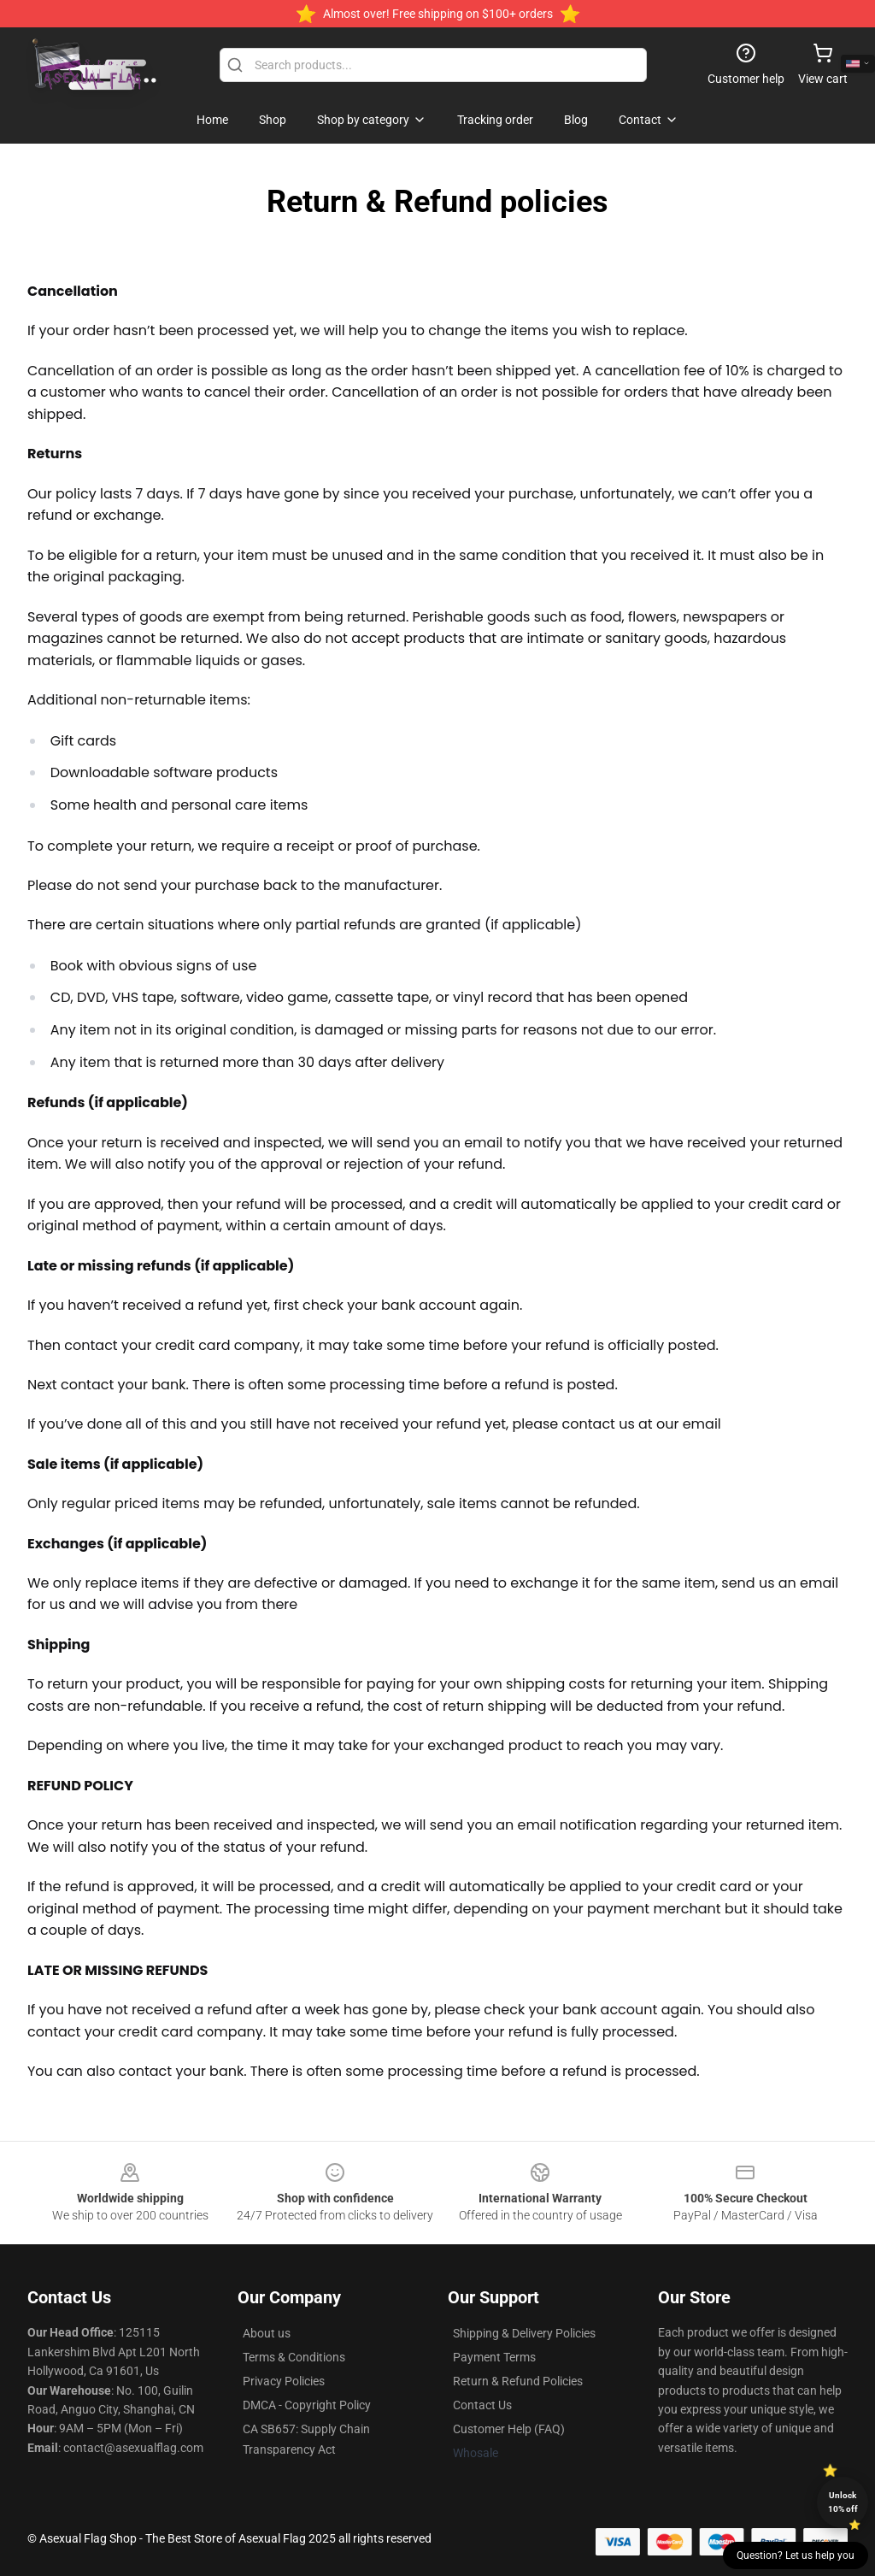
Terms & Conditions (294, 2357)
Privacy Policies (284, 2381)
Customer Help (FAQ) (509, 2429)
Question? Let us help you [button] (795, 2555)
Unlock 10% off (843, 2502)
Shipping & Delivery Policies (524, 2333)
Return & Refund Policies (518, 2381)
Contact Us (482, 2405)
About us (267, 2333)
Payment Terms (494, 2357)
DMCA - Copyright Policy (307, 2405)
